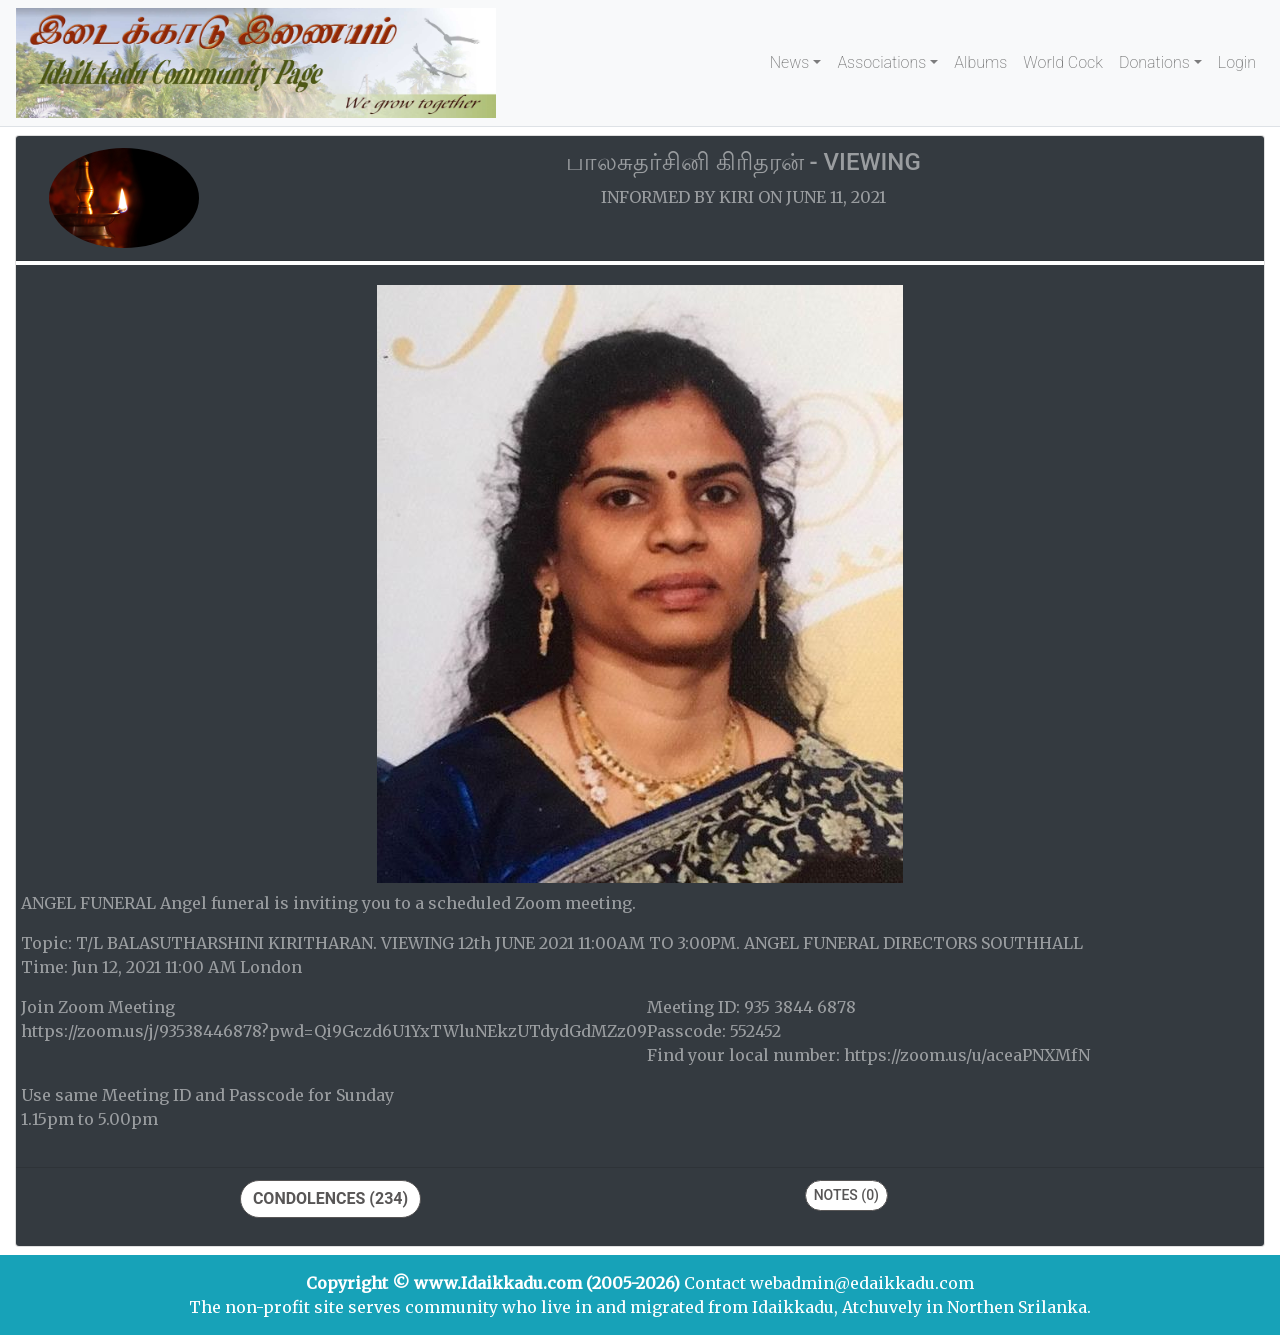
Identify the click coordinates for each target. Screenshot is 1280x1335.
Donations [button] (1154, 62)
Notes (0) (846, 1195)
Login (1237, 62)
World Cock (1063, 62)
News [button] (790, 62)
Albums (980, 62)
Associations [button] (881, 62)
